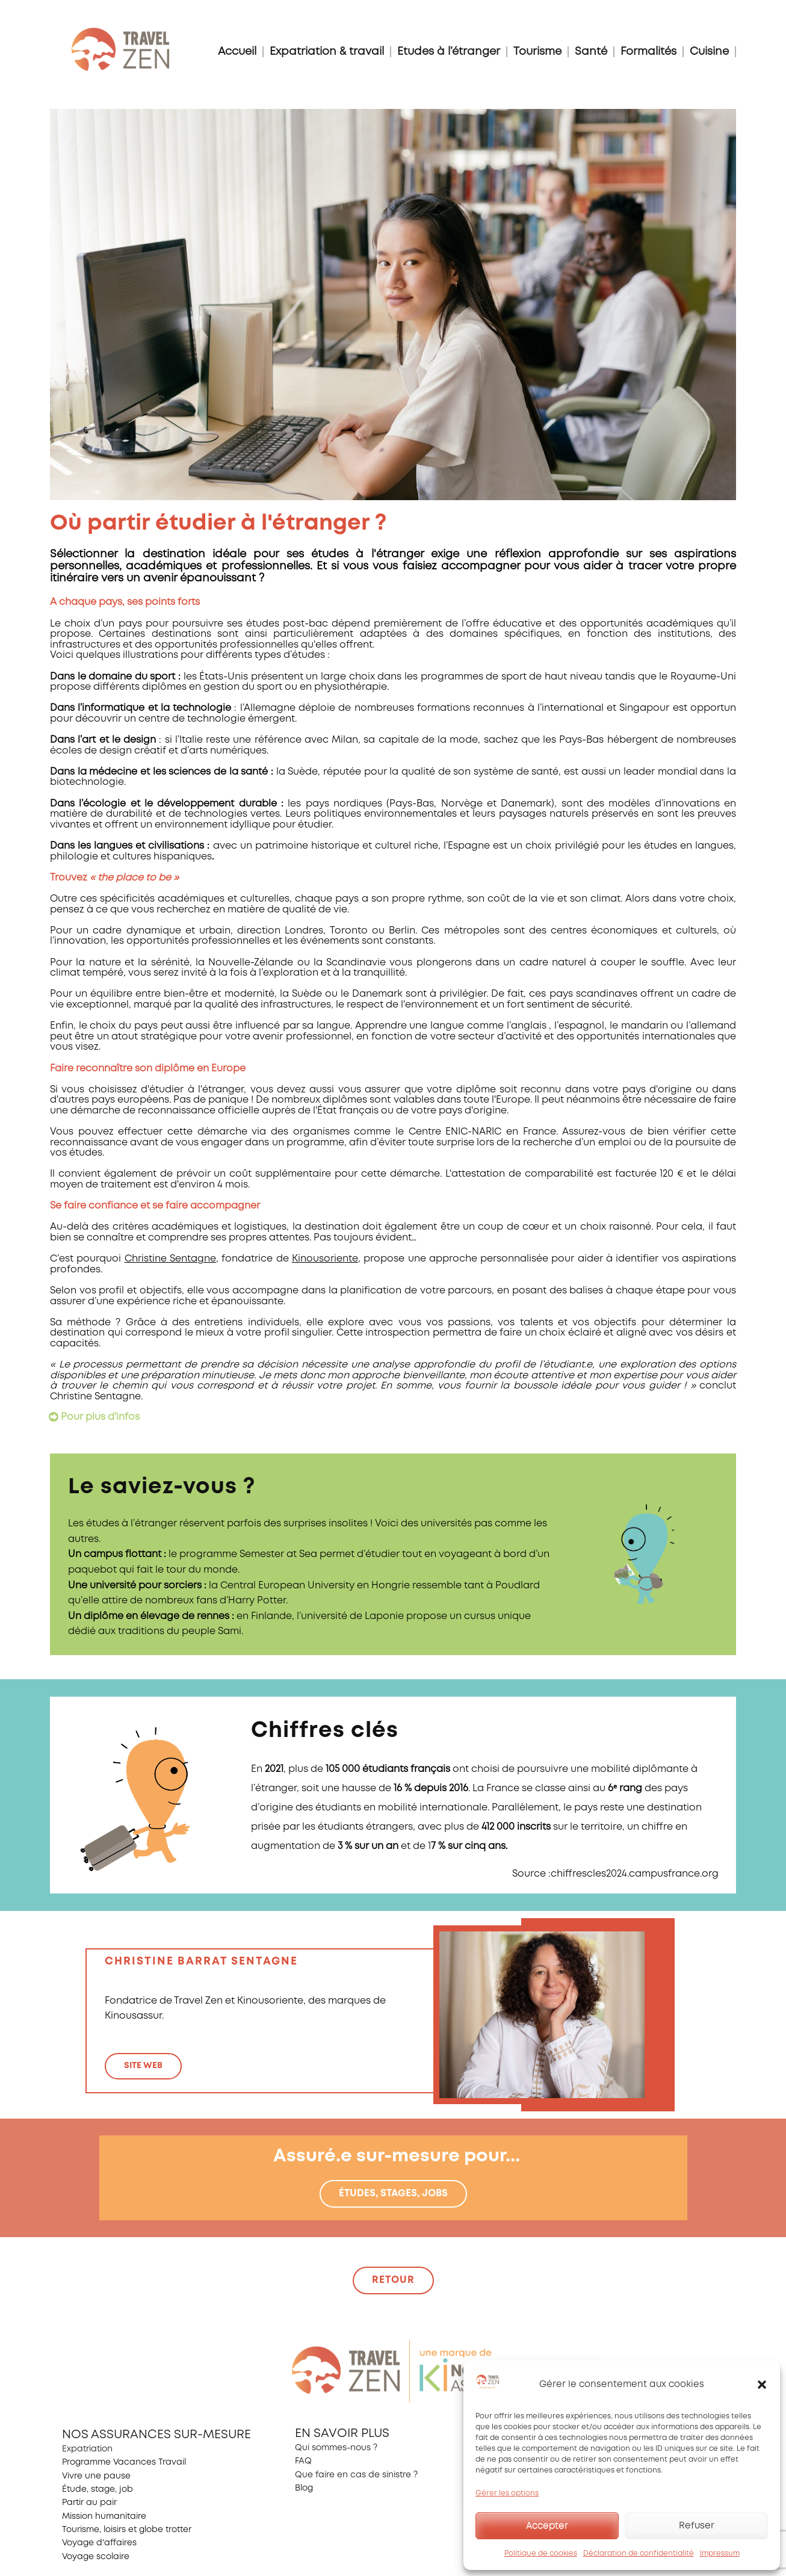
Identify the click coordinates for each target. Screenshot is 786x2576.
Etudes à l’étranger (448, 52)
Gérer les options (507, 2493)
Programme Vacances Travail (124, 2462)
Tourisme (537, 52)
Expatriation (87, 2449)
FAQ (303, 2461)
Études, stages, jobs (393, 2193)
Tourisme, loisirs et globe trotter (126, 2529)
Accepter (547, 2526)
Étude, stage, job (97, 2489)
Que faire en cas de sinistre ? (356, 2474)
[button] (762, 2385)
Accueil (237, 52)
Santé (591, 52)
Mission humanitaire (104, 2516)
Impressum (720, 2553)
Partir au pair (89, 2502)
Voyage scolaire (95, 2556)
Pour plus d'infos (100, 1417)
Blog (304, 2488)
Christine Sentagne (170, 1258)
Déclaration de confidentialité (638, 2553)
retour (393, 2280)
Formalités (648, 52)
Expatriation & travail (327, 52)
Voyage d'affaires (99, 2543)
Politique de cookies (540, 2553)
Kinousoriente (325, 1258)
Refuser (696, 2526)
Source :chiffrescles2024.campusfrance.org (615, 1873)
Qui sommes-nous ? (336, 2447)
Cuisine (709, 52)
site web (143, 2065)
